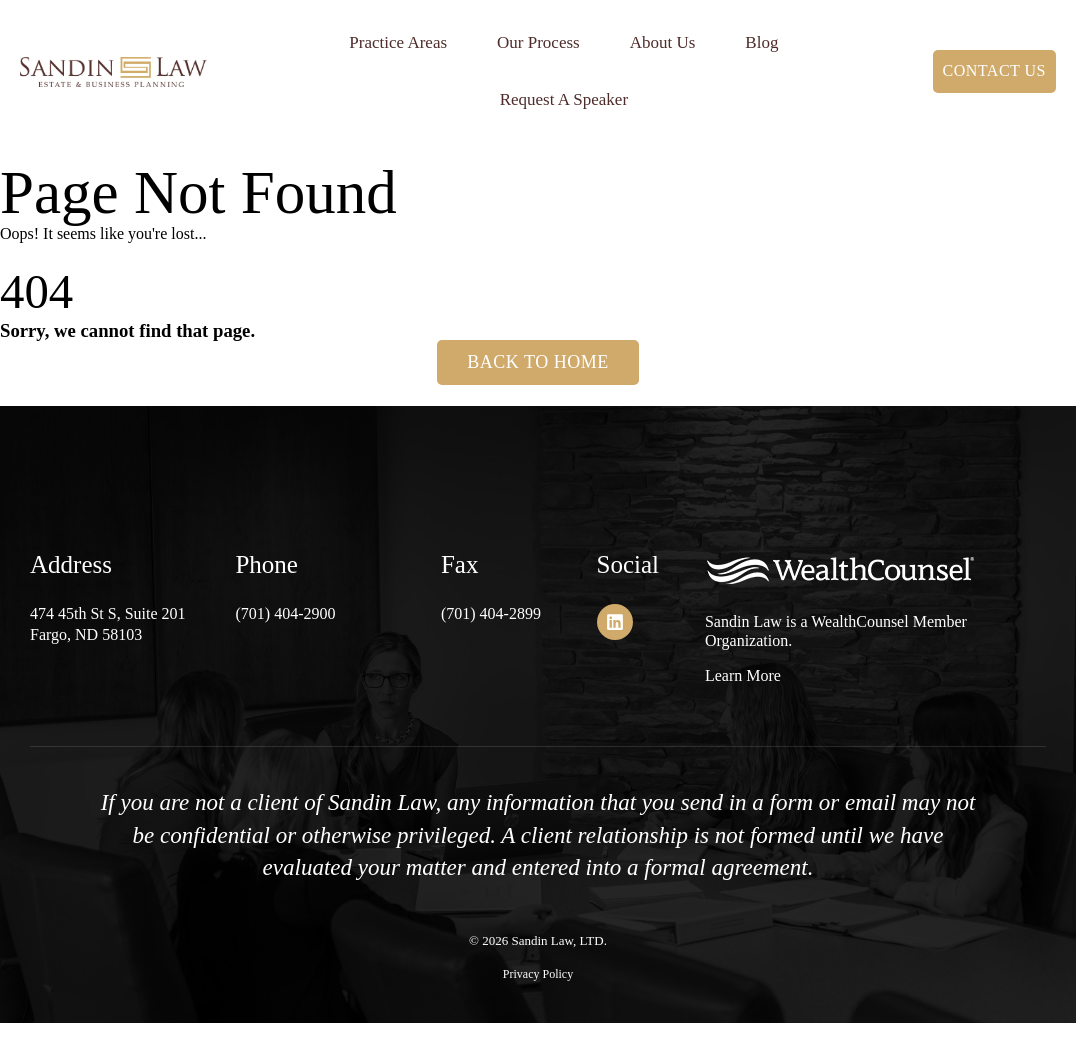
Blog (761, 42)
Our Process (538, 42)
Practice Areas (398, 42)
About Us (663, 42)
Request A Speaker (564, 99)
